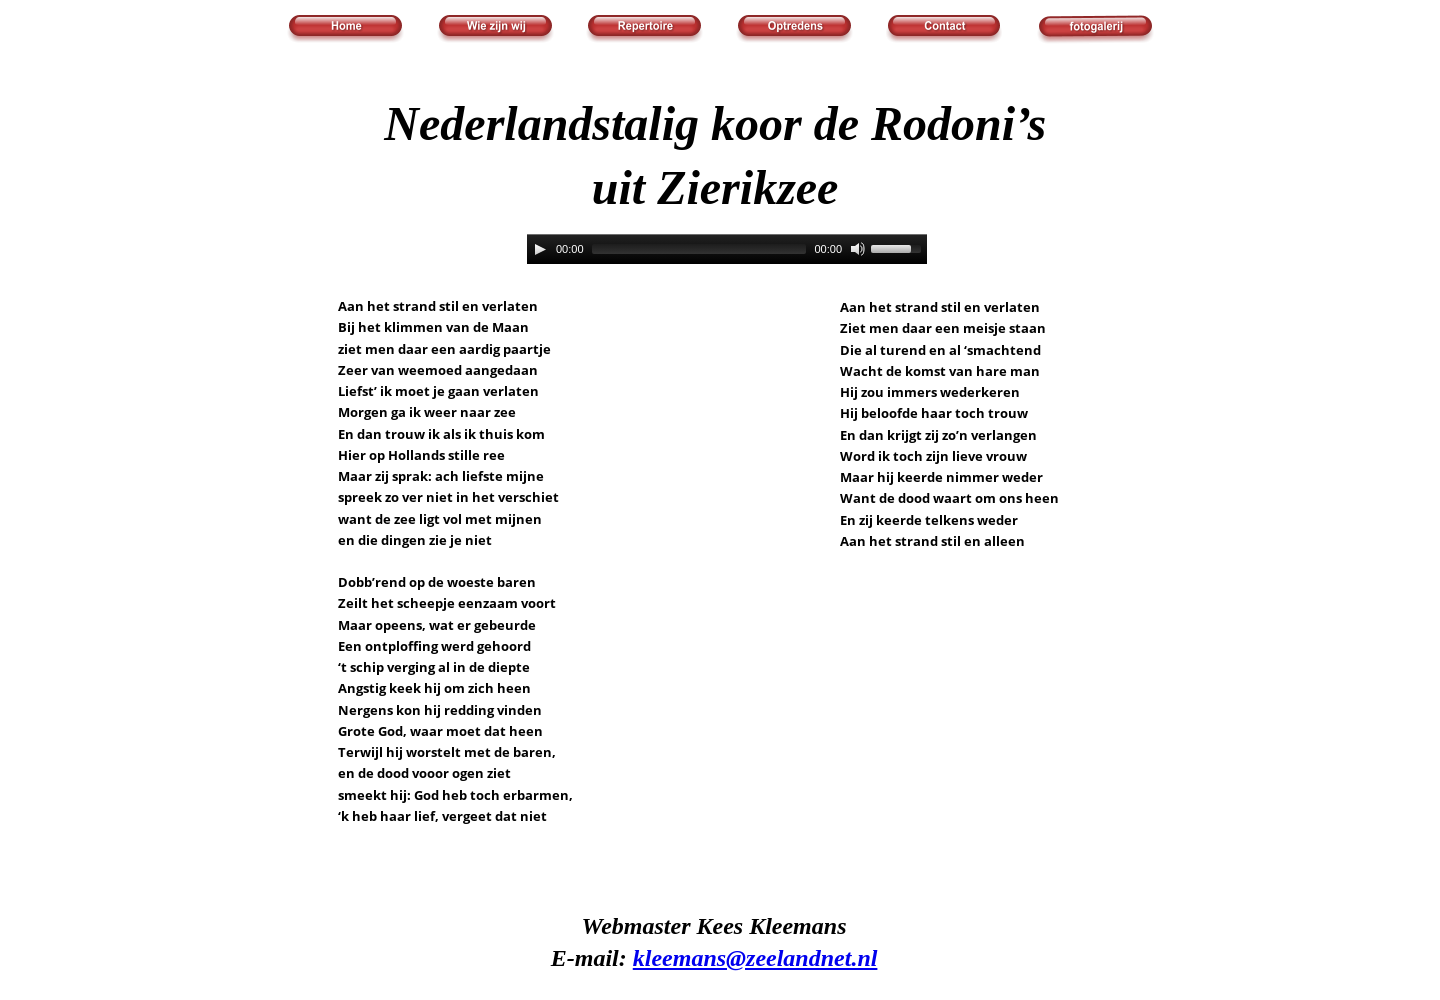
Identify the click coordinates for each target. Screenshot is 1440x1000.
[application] (727, 249)
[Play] (540, 249)
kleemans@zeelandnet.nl (755, 958)
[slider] (699, 249)
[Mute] (858, 249)
